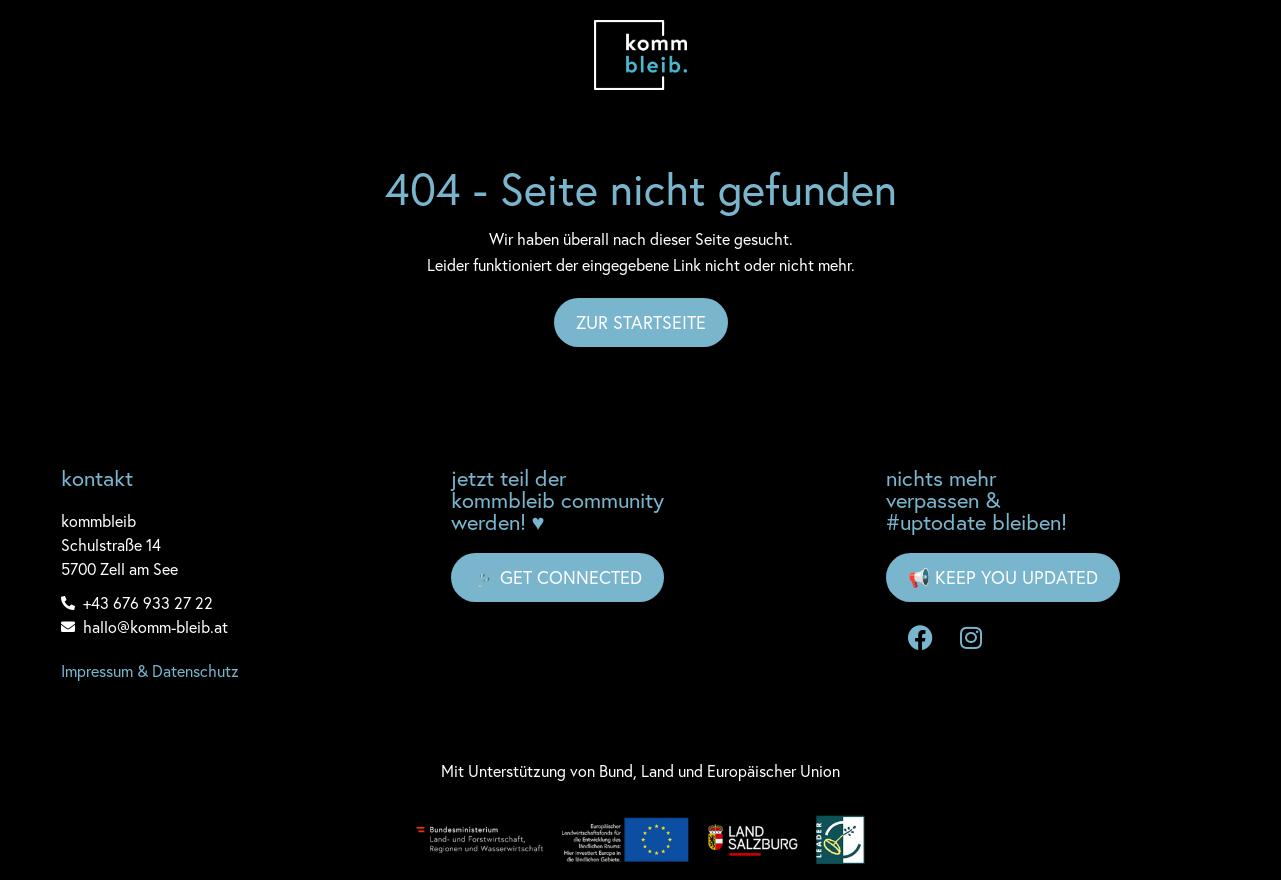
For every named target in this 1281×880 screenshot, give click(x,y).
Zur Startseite (641, 322)
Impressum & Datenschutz (150, 671)
